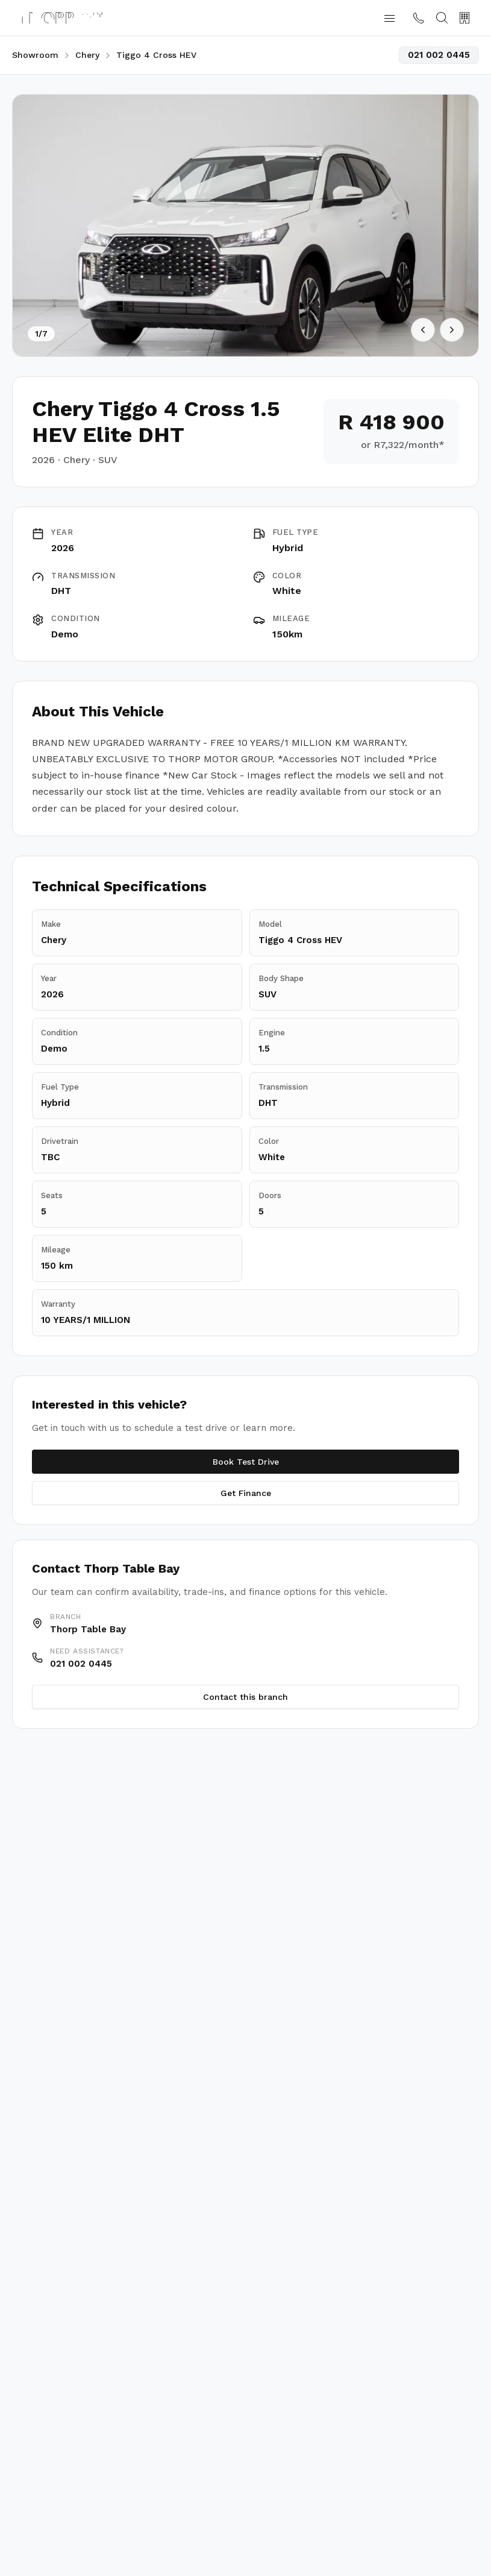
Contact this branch (245, 1697)
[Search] (442, 18)
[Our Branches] (464, 18)
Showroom (35, 55)
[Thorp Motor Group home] (61, 18)
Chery (87, 55)
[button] (389, 18)
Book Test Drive (246, 1461)
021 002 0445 (439, 54)
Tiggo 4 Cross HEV (156, 55)
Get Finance (245, 1493)
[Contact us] (419, 18)
